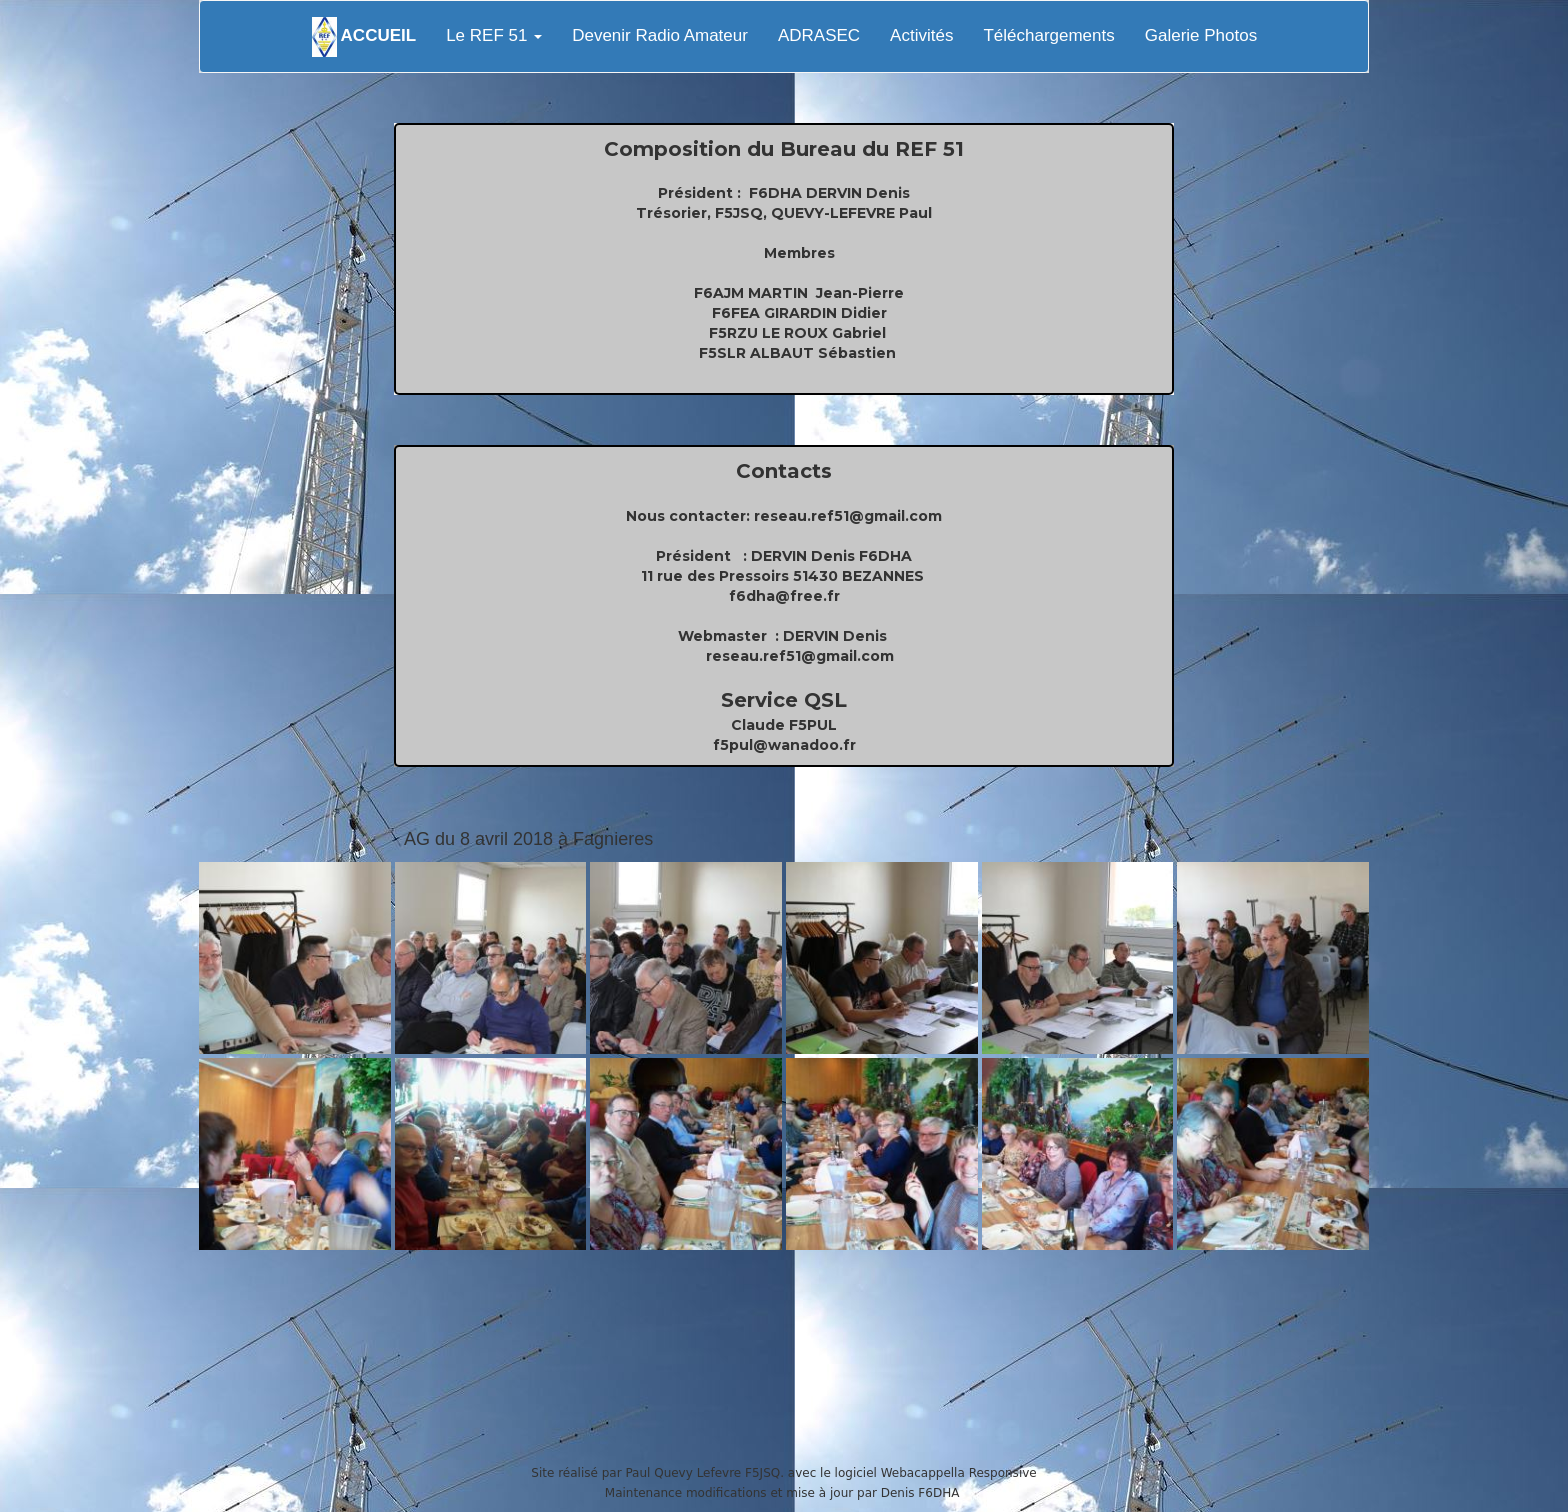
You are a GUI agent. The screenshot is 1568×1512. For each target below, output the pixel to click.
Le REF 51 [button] (494, 35)
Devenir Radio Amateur (660, 35)
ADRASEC (819, 35)
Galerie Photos (1201, 35)
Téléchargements (1048, 35)
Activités (921, 35)
